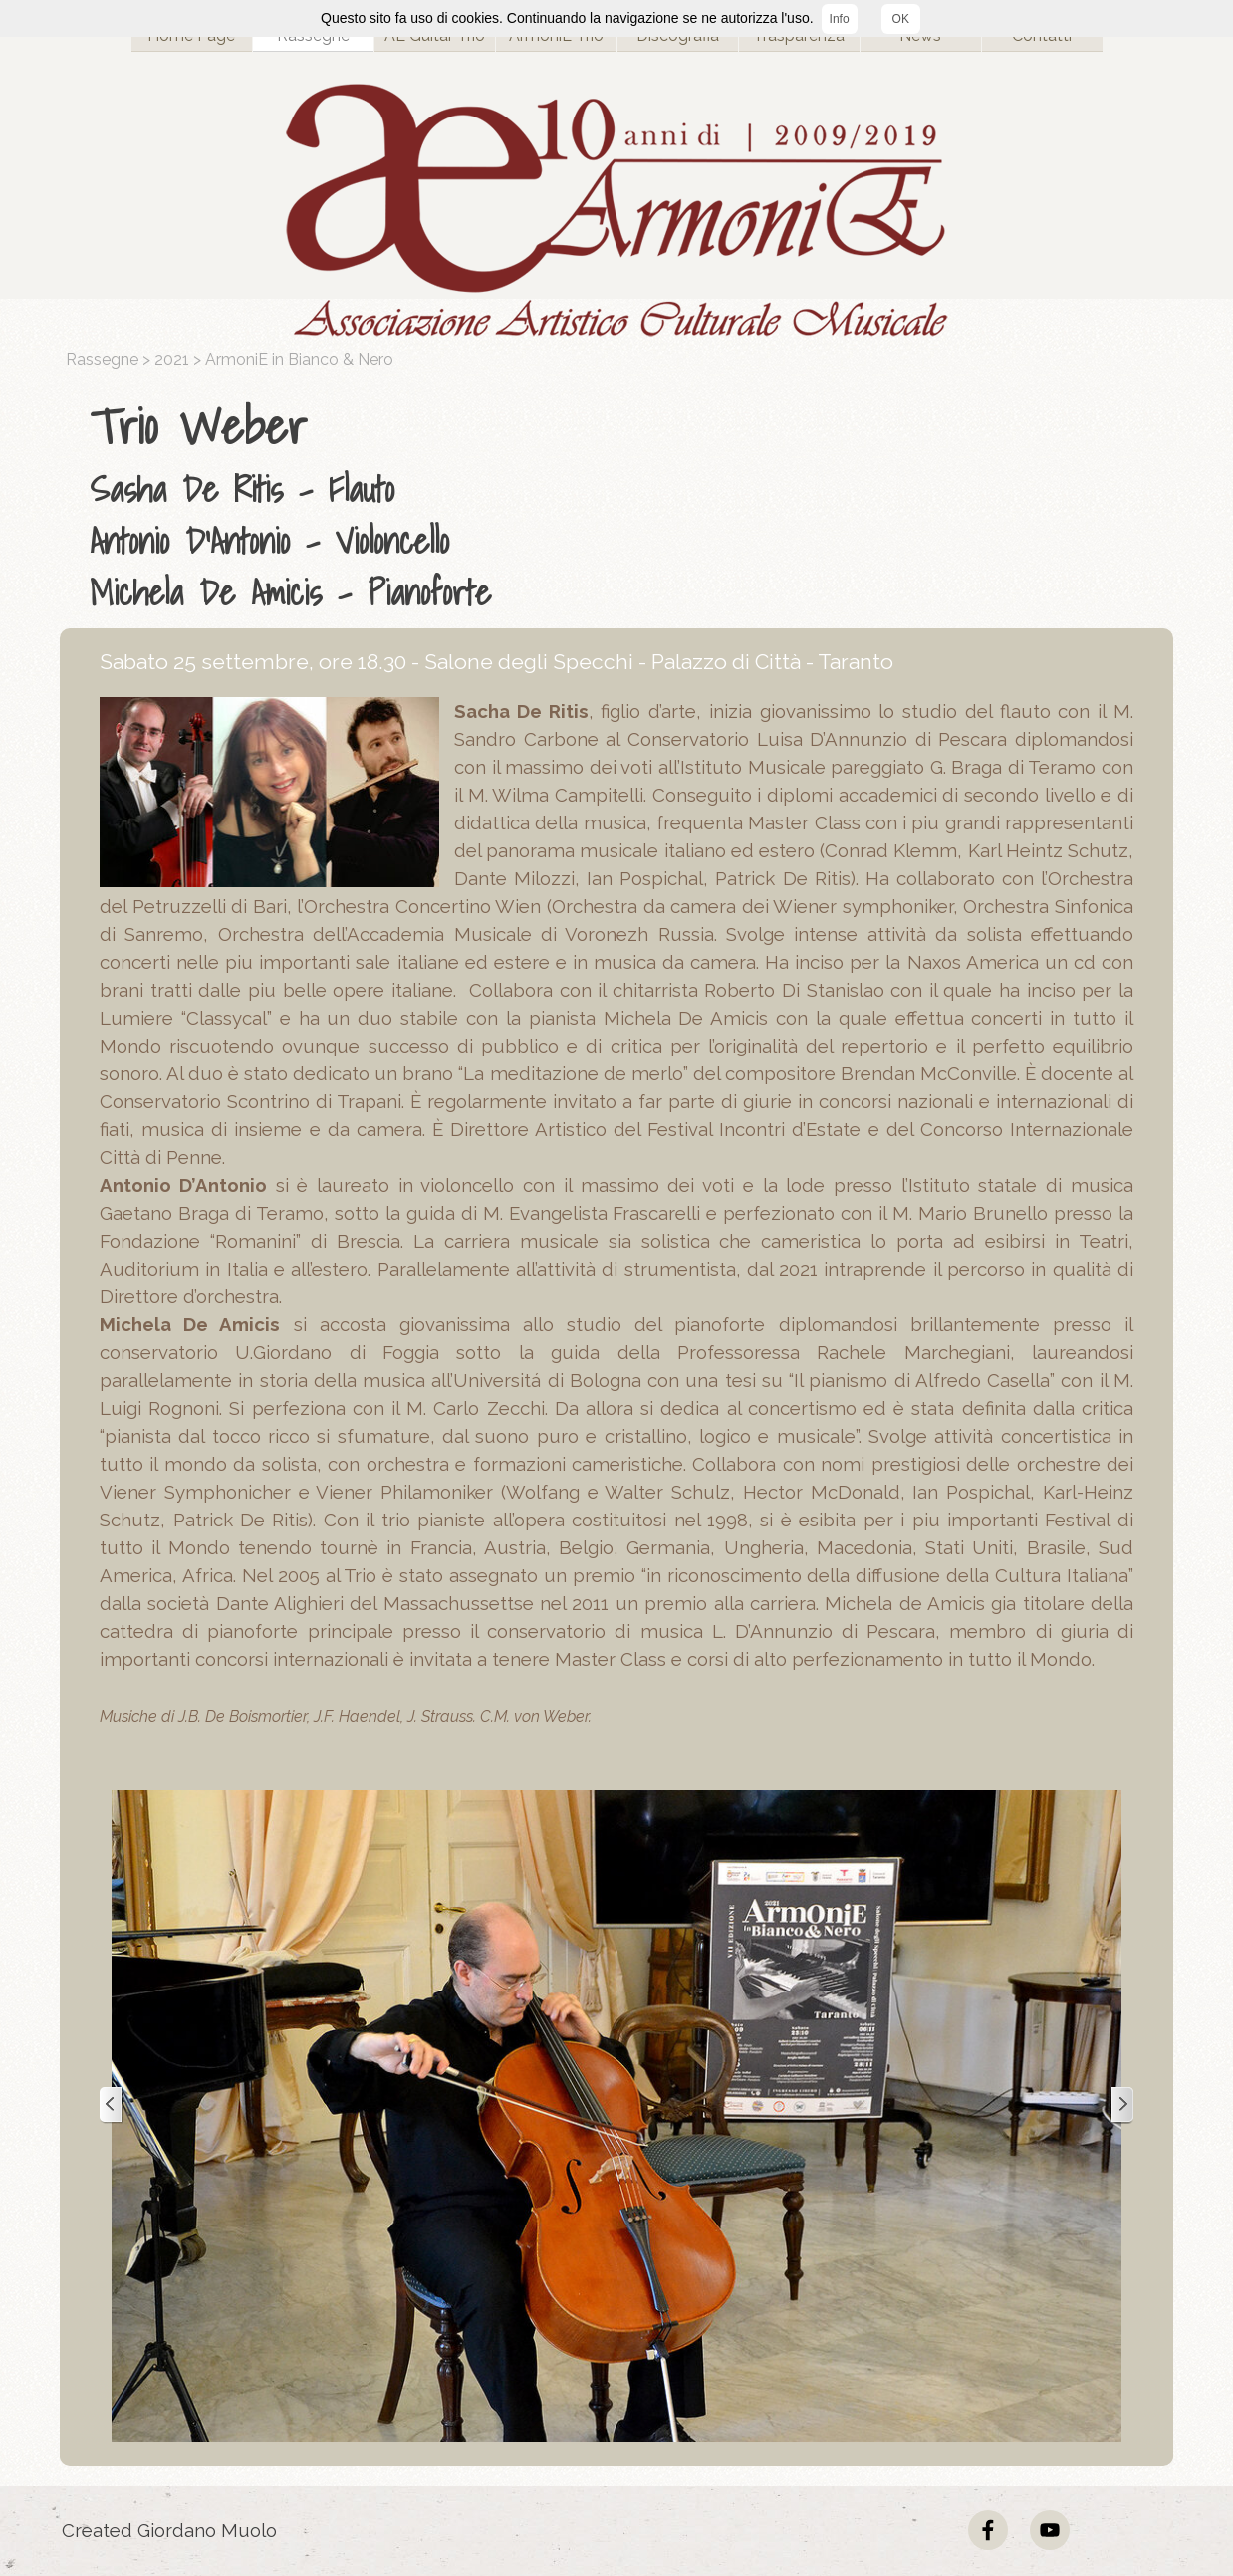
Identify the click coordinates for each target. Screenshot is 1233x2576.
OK (900, 19)
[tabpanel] (621, 504)
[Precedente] (111, 2105)
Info (840, 19)
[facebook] (988, 2530)
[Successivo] (1121, 2105)
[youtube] (1050, 2530)
